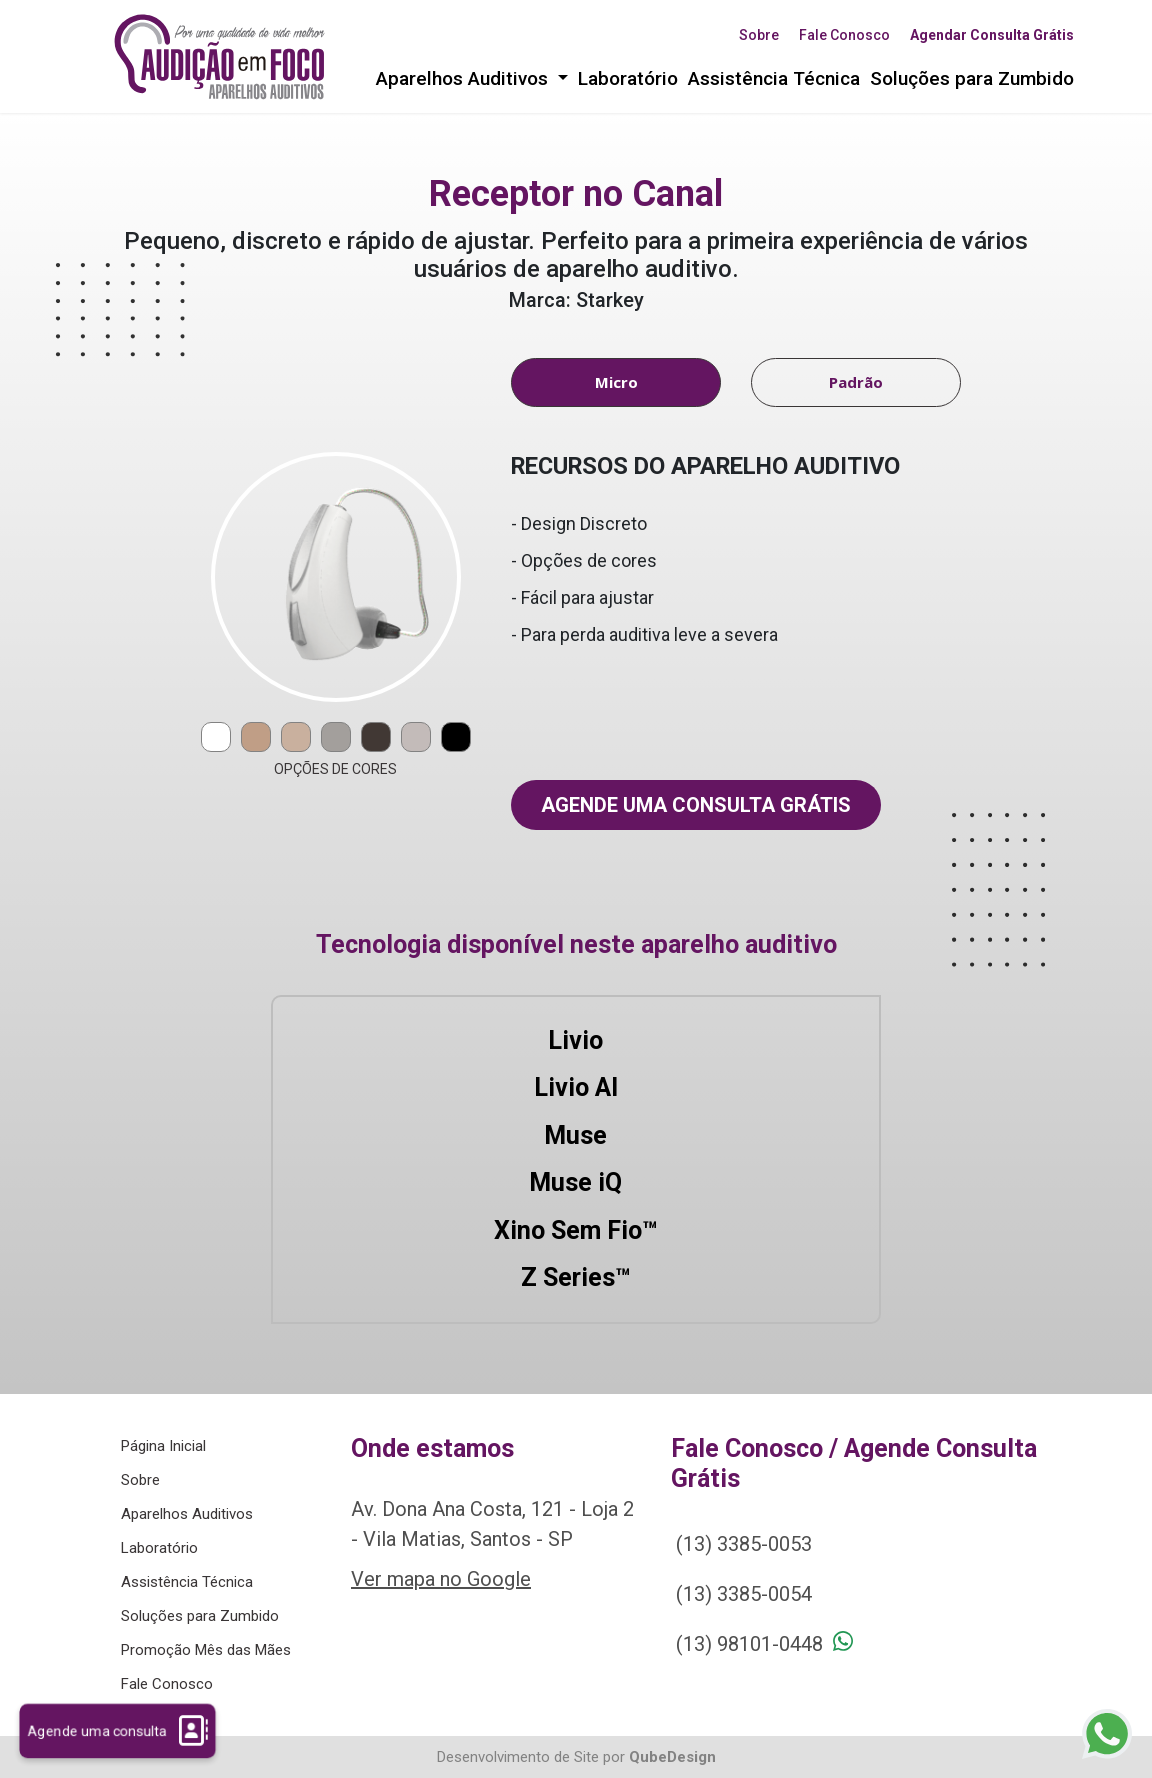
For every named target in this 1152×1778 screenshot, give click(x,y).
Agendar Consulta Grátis (992, 35)
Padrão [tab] (856, 382)
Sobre (759, 35)
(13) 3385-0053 (744, 1544)
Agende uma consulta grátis (696, 805)
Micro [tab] (616, 382)
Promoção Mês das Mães (206, 1650)
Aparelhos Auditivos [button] (464, 78)
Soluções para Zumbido (972, 78)
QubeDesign (672, 1757)
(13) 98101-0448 (749, 1644)
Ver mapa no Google (441, 1579)
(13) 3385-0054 (744, 1594)
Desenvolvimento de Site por (531, 1757)
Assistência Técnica (774, 78)
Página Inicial (163, 1446)
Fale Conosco (844, 35)
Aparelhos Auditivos (187, 1514)
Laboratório (628, 78)
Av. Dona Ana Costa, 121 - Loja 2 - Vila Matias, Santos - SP (492, 1524)
